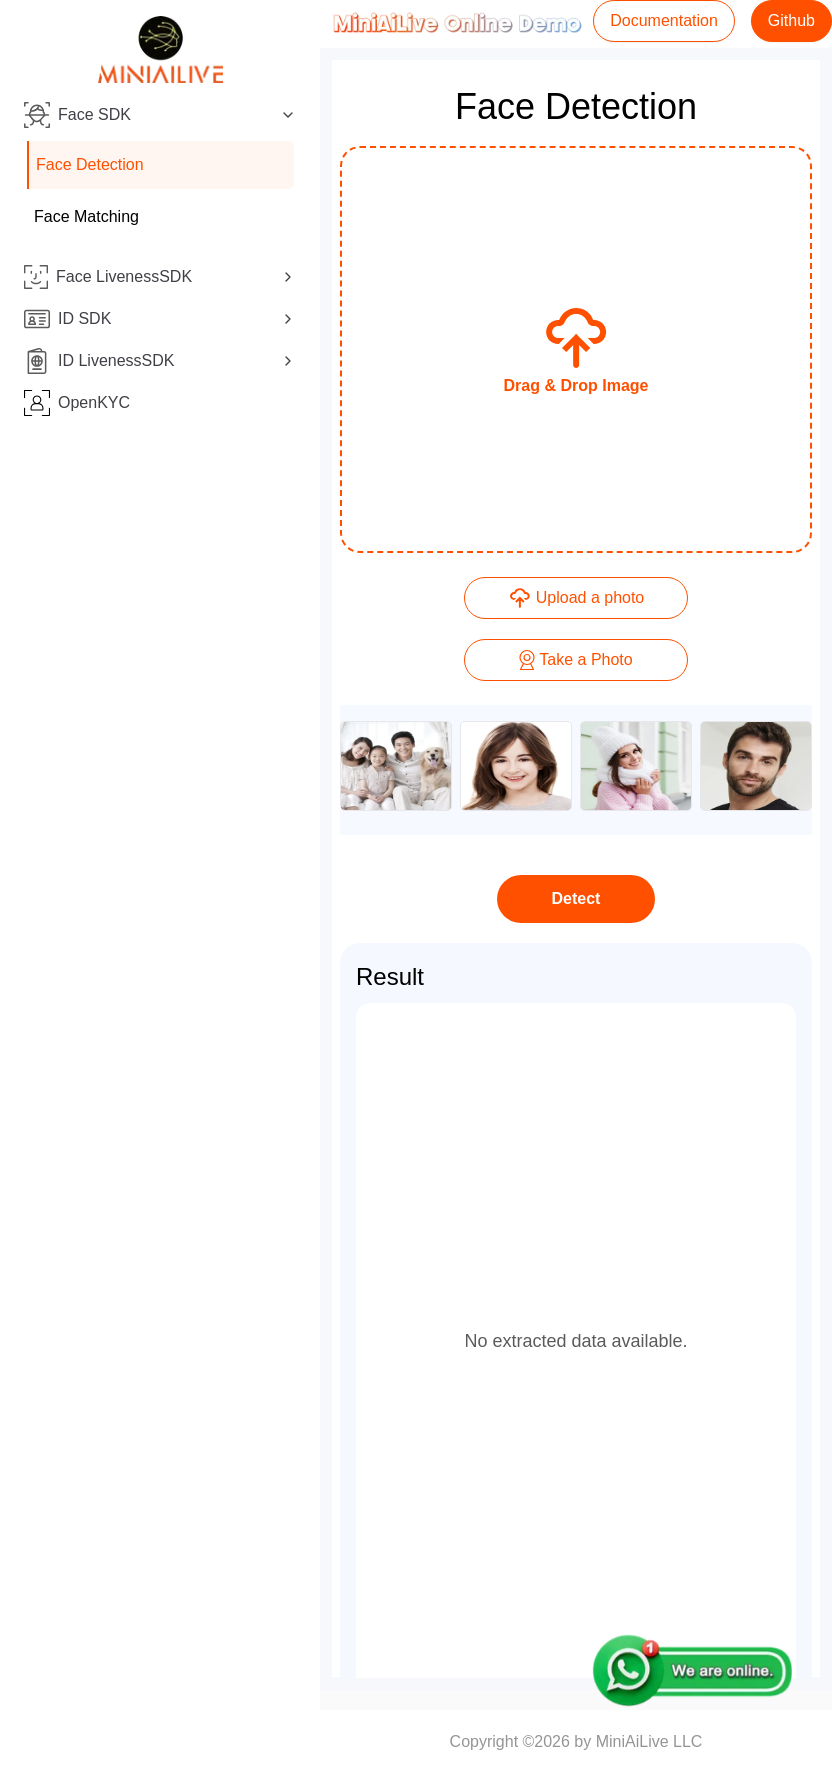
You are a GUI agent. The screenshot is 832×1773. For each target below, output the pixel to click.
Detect (576, 898)
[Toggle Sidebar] (320, 886)
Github (791, 20)
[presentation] (576, 349)
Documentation (664, 20)
